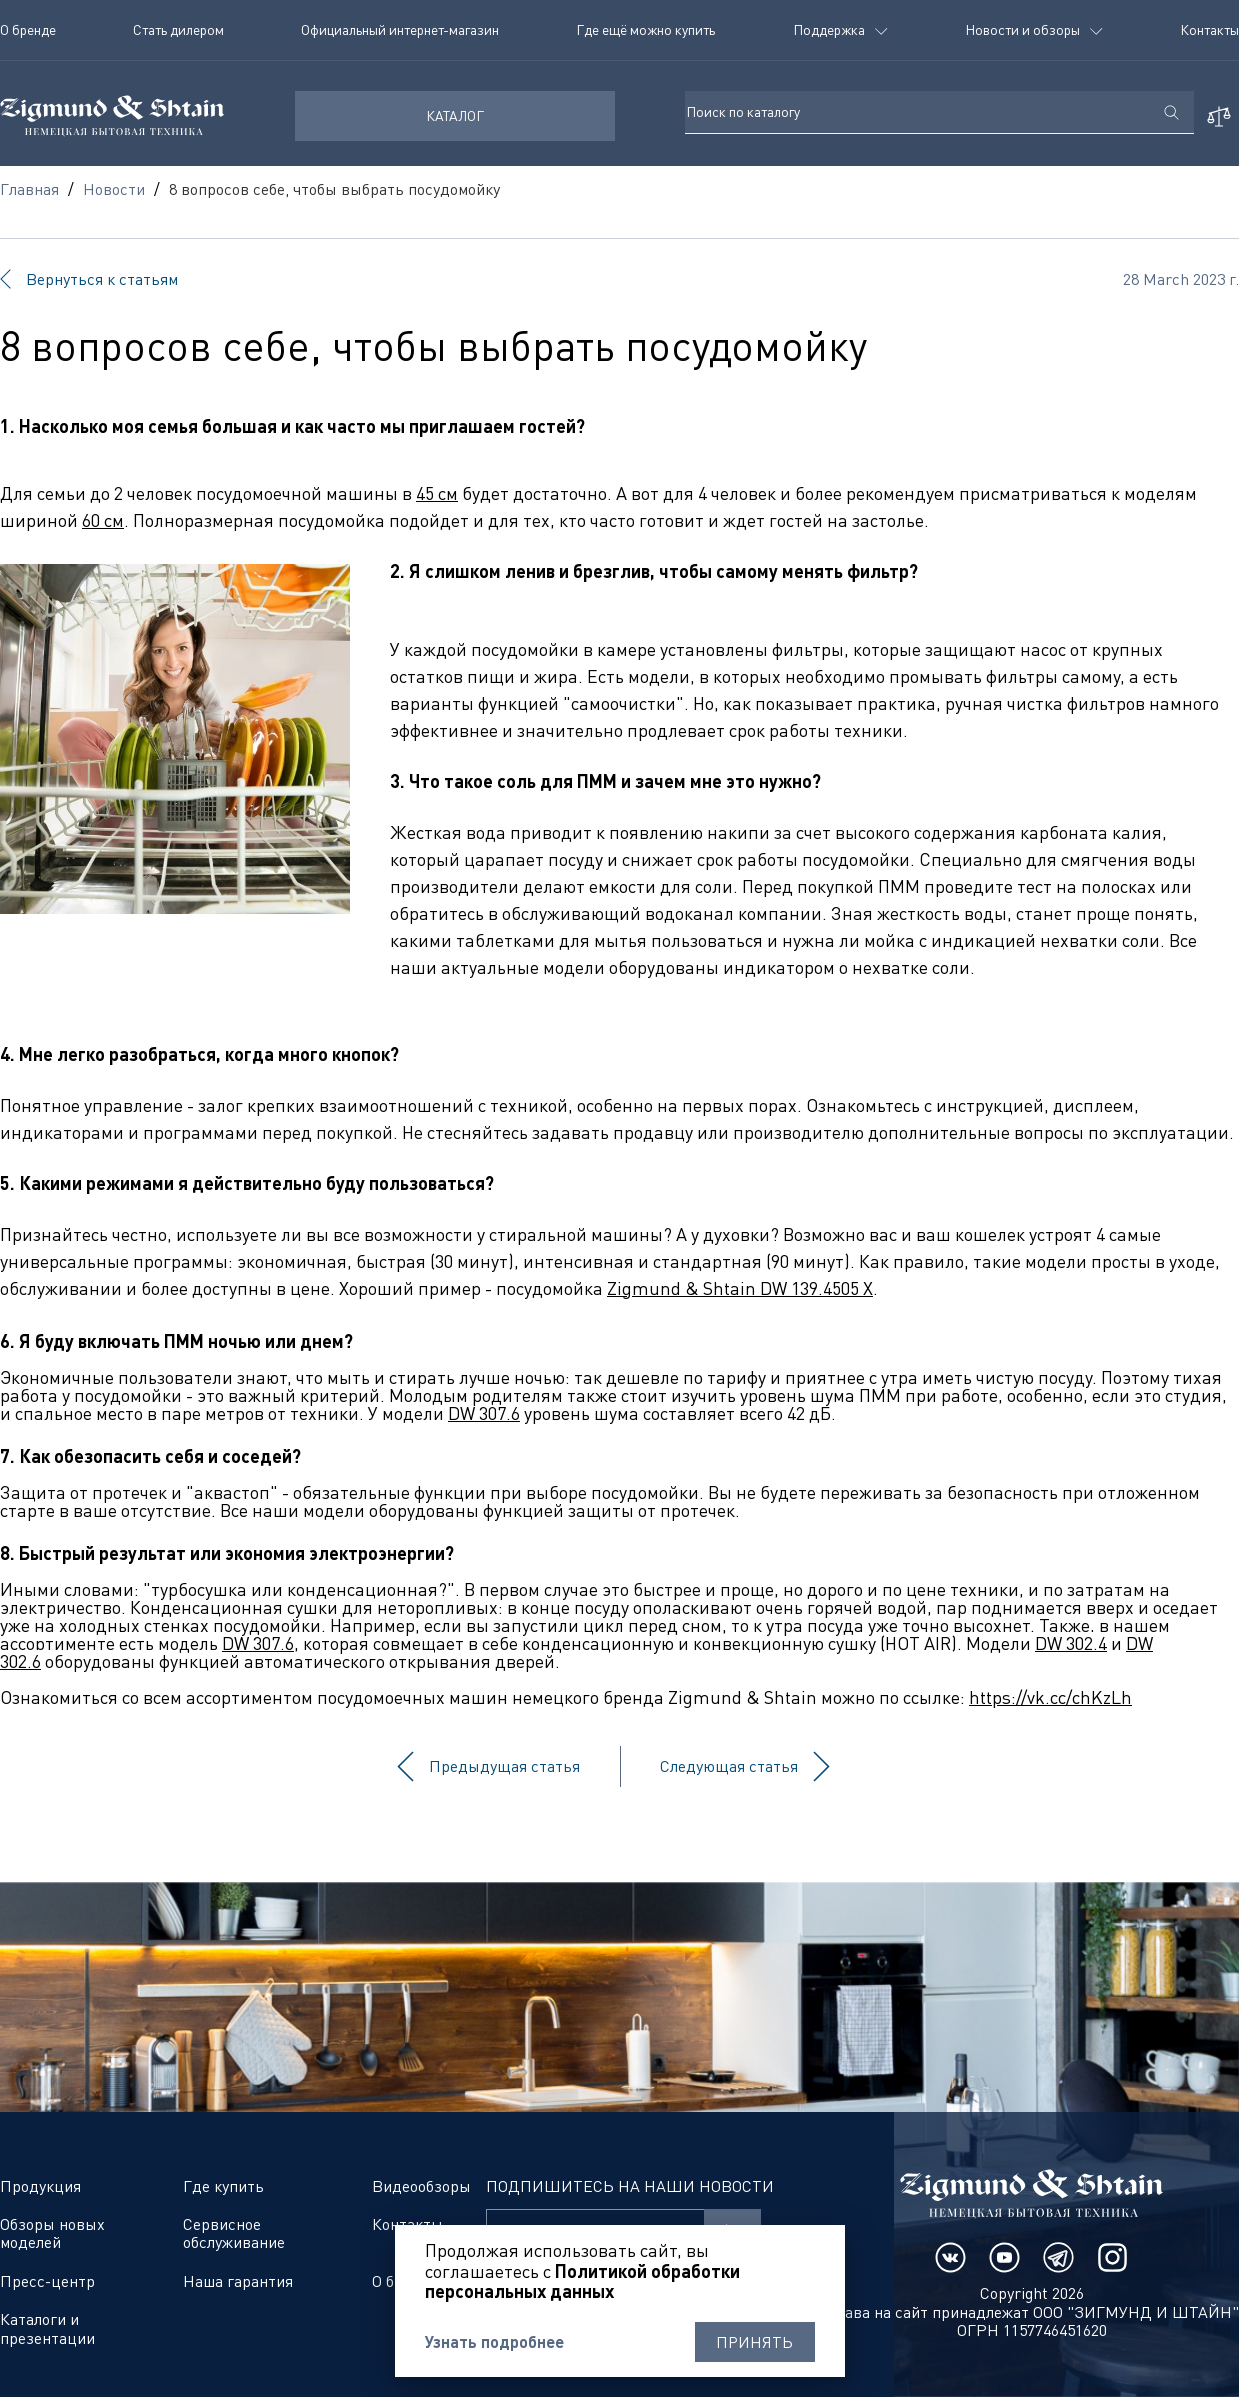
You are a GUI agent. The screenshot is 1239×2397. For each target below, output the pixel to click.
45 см (437, 493)
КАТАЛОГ (455, 115)
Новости (114, 189)
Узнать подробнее (494, 2342)
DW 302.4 (1071, 1643)
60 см (103, 520)
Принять (754, 2342)
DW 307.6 (484, 1413)
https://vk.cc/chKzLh (1050, 1697)
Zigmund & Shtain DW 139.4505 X (740, 1288)
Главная (29, 189)
